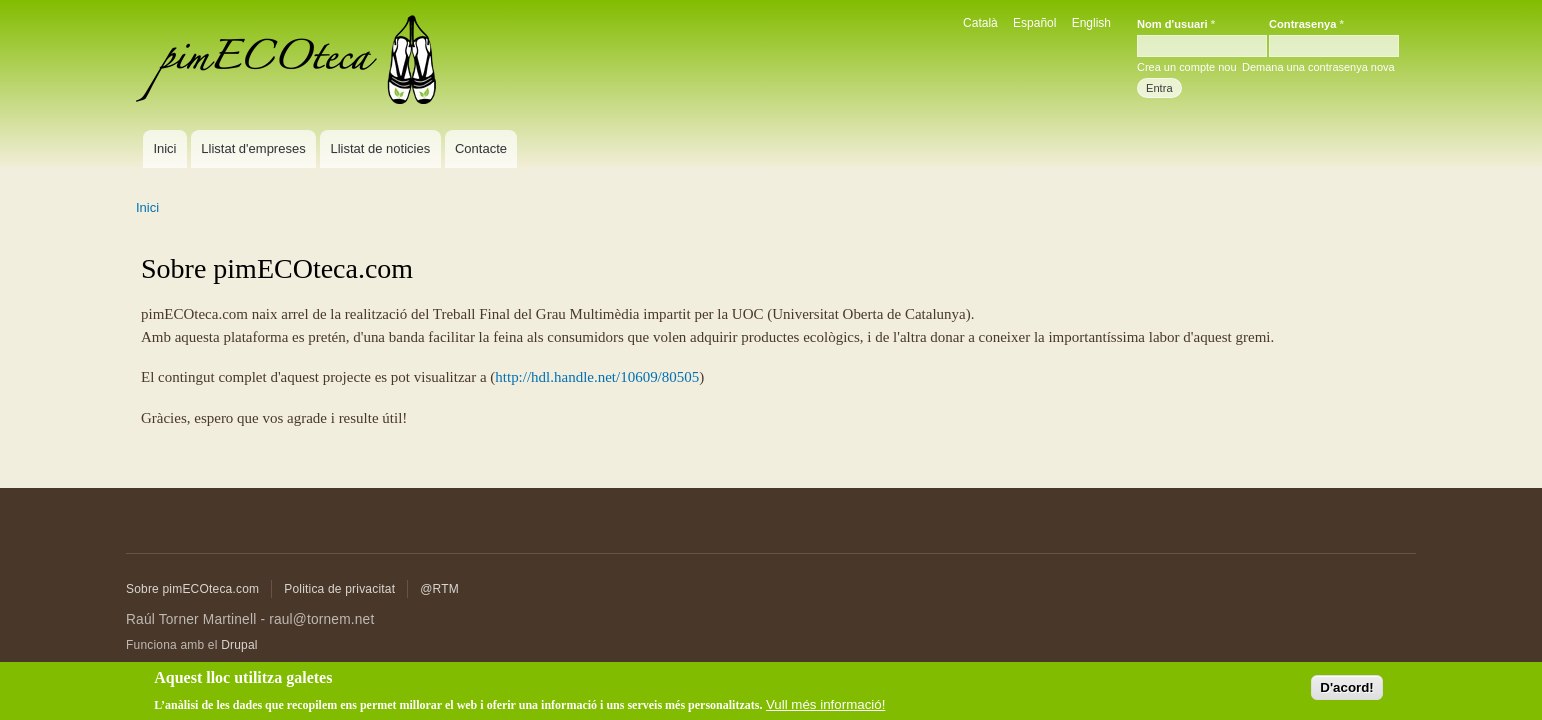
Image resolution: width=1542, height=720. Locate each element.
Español (1034, 23)
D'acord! (1347, 692)
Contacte (481, 148)
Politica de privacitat (339, 589)
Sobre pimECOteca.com (192, 589)
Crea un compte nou (1187, 67)
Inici (164, 148)
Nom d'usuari (1176, 24)
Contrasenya (1306, 24)
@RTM (439, 589)
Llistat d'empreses (253, 148)
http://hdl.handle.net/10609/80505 (597, 377)
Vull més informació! (826, 709)
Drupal (239, 645)
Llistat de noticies (380, 148)
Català (980, 23)
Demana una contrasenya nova (1318, 67)
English (1091, 23)
